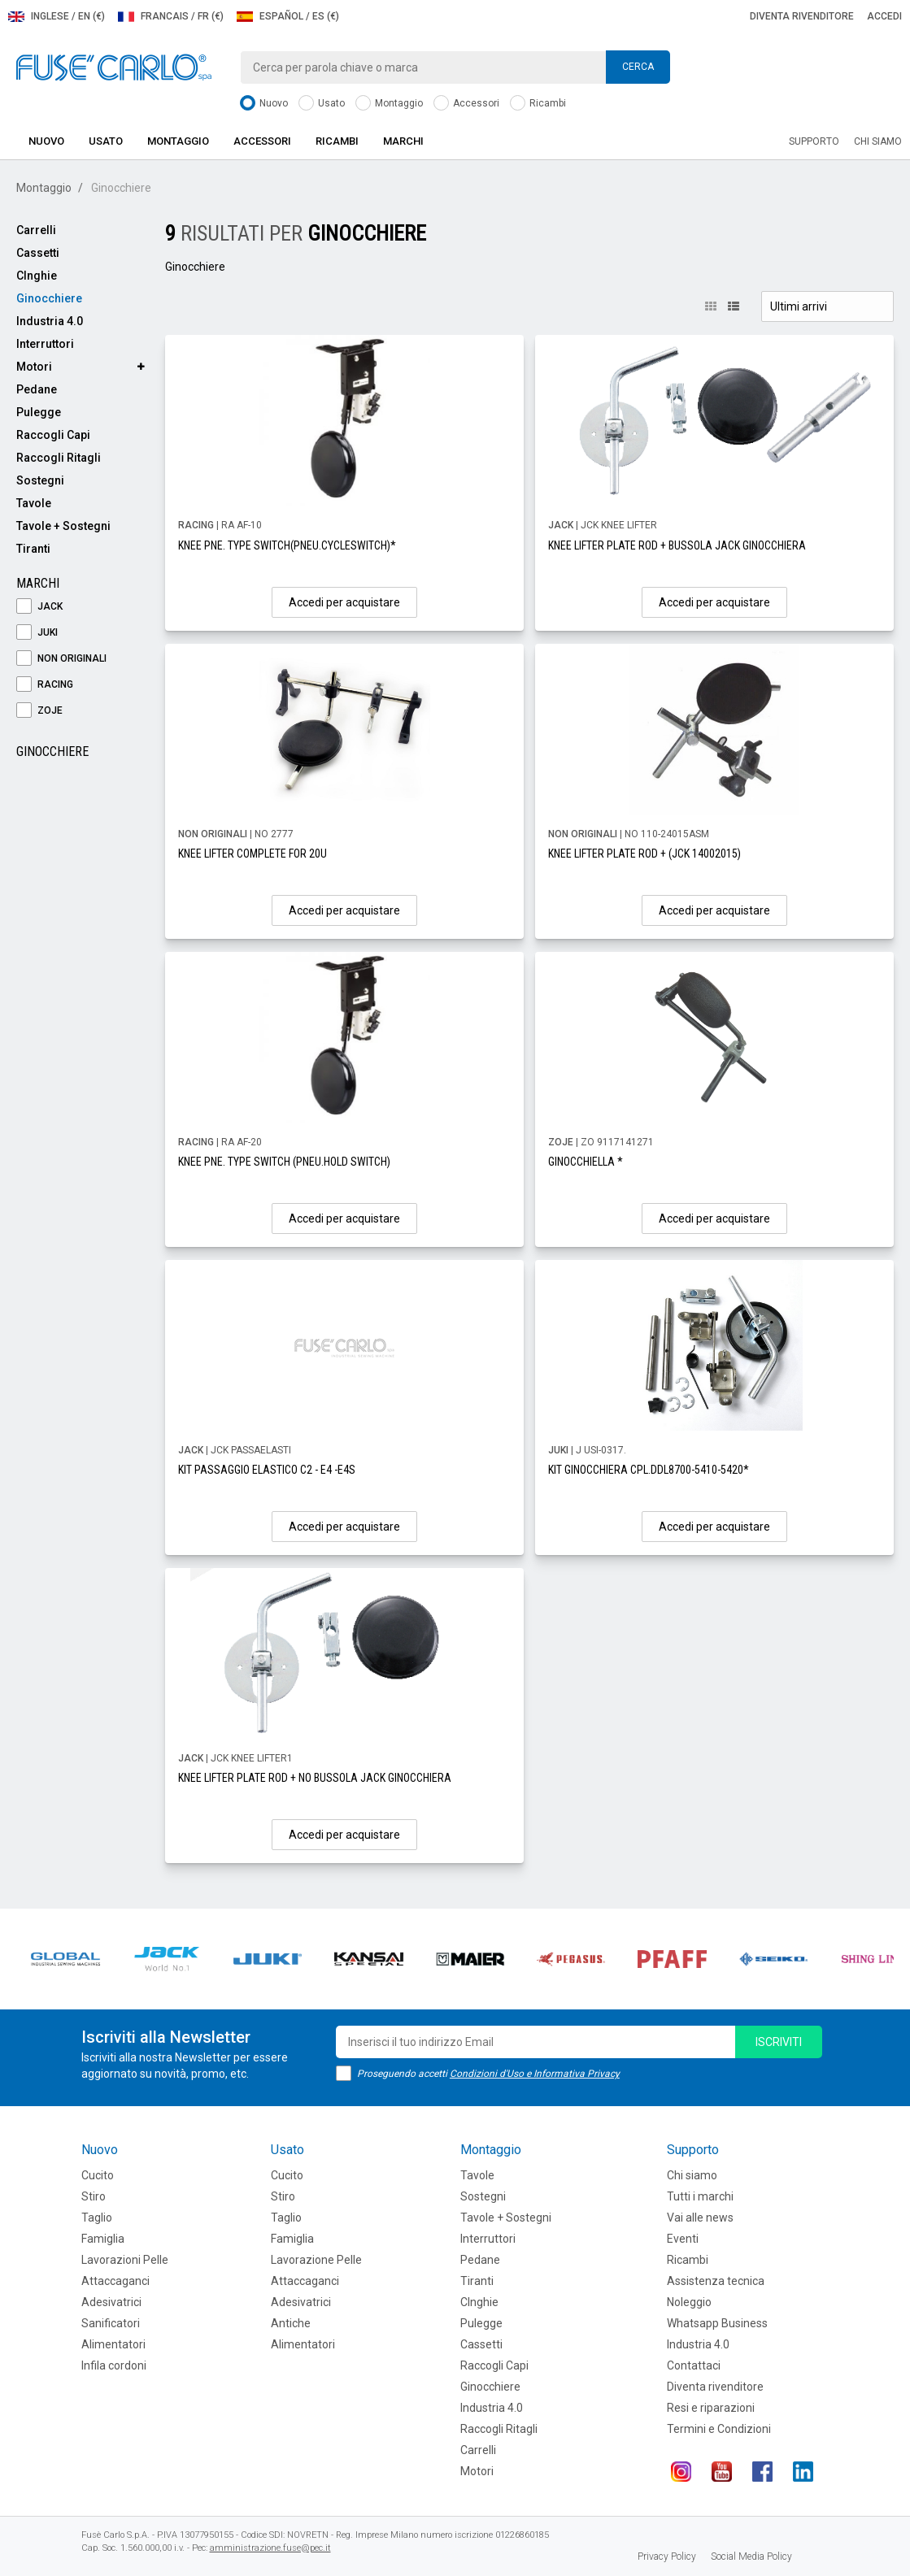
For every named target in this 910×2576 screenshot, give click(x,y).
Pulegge (38, 412)
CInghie (36, 275)
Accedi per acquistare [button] (344, 602)
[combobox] (455, 67)
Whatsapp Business (717, 2323)
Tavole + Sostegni (63, 525)
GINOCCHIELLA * (585, 1161)
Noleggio (689, 2302)
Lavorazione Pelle (316, 2259)
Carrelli (36, 230)
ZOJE (39, 711)
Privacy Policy (667, 2556)
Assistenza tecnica (715, 2280)
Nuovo (264, 104)
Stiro (93, 2196)
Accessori (466, 104)
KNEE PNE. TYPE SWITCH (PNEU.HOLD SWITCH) (284, 1161)
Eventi (683, 2238)
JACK (39, 607)
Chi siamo (878, 141)
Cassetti (37, 252)
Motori (34, 366)
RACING (44, 685)
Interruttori (45, 343)
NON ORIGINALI (61, 659)
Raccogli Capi (53, 434)
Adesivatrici (111, 2302)
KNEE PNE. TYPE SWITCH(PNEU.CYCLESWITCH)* (287, 545)
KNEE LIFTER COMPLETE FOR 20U (252, 853)
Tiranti (33, 548)
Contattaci (694, 2365)
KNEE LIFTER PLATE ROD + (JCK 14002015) (644, 853)
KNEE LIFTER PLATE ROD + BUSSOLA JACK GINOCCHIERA (677, 545)
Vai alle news (700, 2217)
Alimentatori (113, 2344)
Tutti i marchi (700, 2196)
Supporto (814, 141)
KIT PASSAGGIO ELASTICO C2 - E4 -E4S (266, 1469)
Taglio (96, 2217)
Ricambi (538, 104)
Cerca (638, 66)
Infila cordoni (113, 2365)
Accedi (884, 16)
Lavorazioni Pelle (124, 2259)
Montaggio (389, 104)
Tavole (33, 503)
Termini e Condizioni (719, 2428)
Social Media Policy (751, 2556)
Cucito (97, 2175)
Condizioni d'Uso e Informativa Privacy (535, 2073)
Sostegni (40, 480)
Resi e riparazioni (711, 2407)
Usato (321, 104)
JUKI (37, 633)
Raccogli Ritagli (58, 457)
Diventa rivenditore (802, 16)
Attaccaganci (115, 2280)
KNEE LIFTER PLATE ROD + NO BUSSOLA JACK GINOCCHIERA (314, 1777)
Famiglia (102, 2238)
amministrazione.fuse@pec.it (270, 2548)
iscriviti (778, 2041)
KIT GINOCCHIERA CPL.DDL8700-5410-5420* (648, 1469)
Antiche (291, 2323)
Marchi (403, 141)
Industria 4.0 (49, 321)
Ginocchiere (49, 298)
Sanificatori (110, 2323)
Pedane (36, 389)
